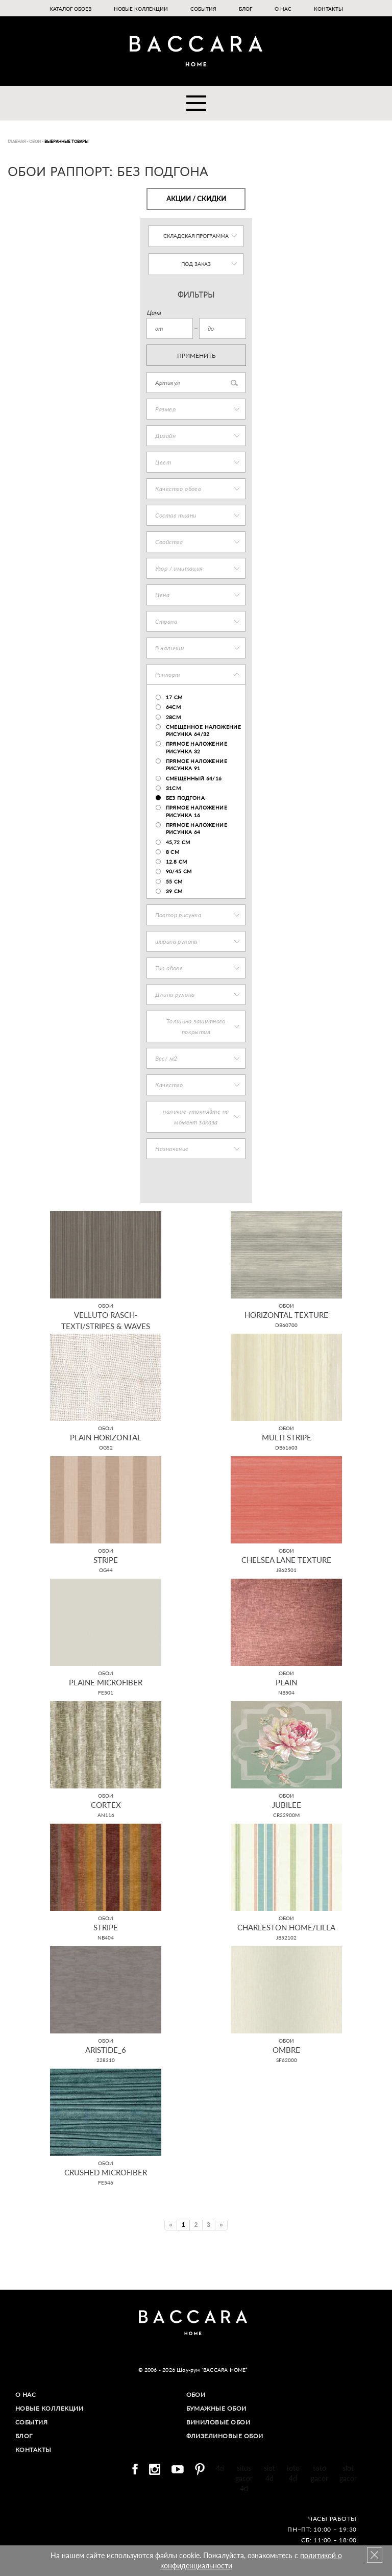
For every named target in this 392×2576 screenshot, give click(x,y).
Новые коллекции (141, 9)
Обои (196, 2394)
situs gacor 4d (244, 2478)
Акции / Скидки (196, 198)
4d (220, 2468)
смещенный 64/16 (194, 778)
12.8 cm (176, 861)
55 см (174, 881)
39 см (174, 891)
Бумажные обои (216, 2408)
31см (173, 788)
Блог (245, 9)
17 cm (174, 697)
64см (173, 707)
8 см (173, 852)
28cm (173, 717)
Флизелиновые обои (225, 2436)
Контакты (328, 9)
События (203, 9)
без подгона (185, 798)
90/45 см (179, 871)
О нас (283, 9)
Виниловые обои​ (218, 2422)
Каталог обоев (70, 9)
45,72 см (178, 842)
